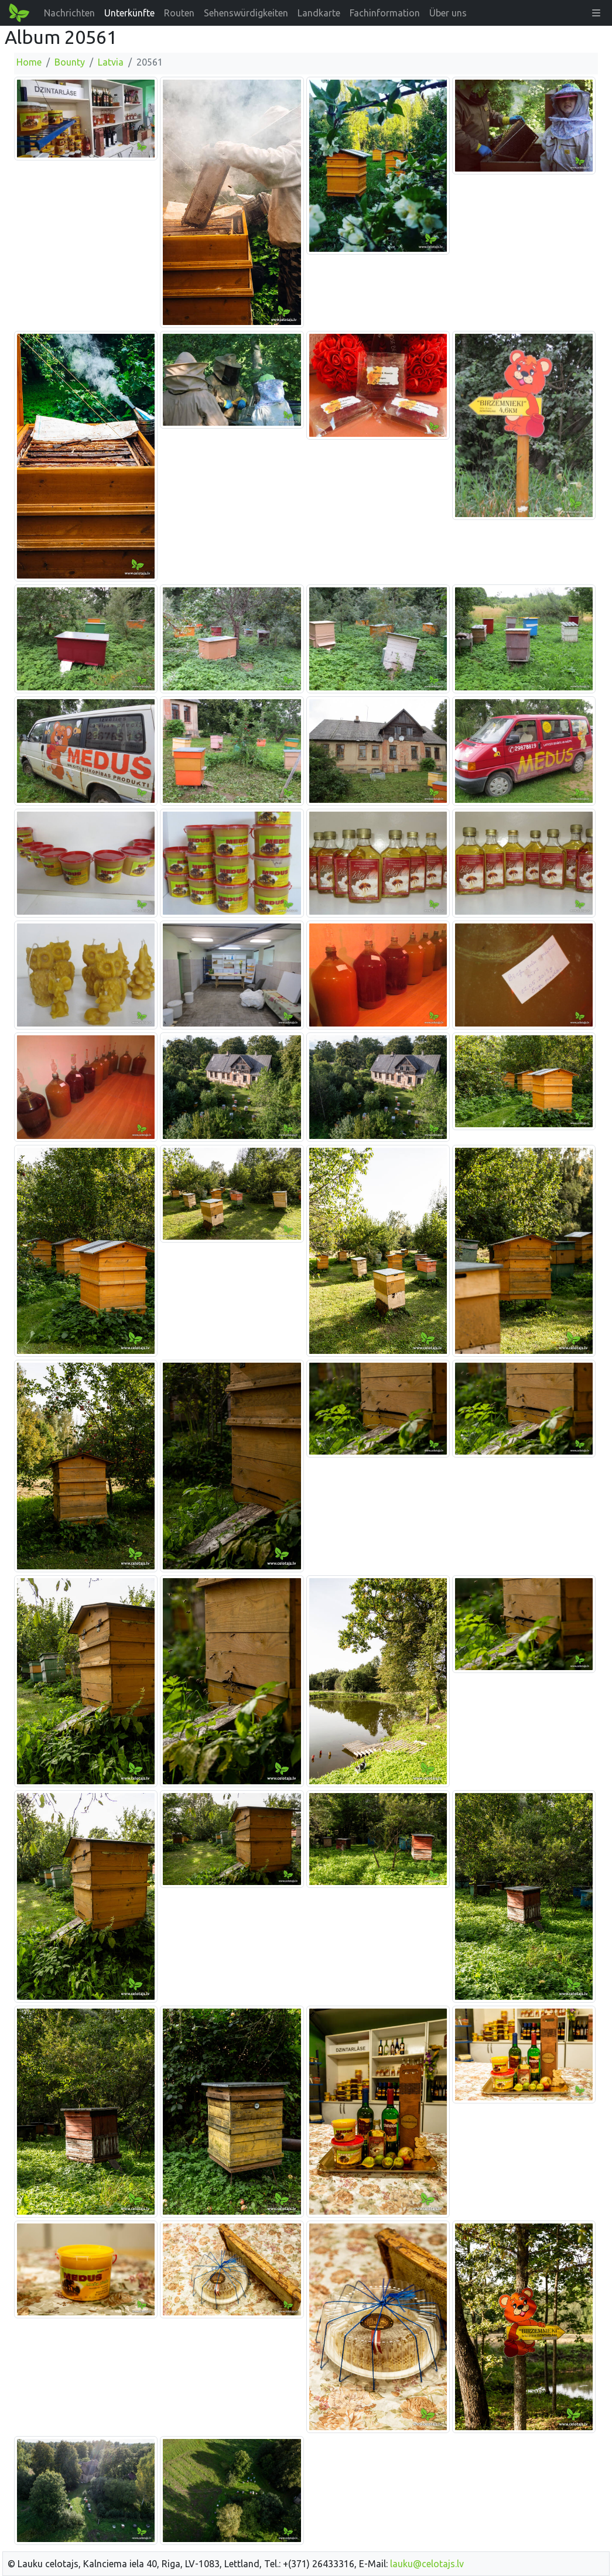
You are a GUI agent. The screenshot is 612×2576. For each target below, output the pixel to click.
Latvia (111, 62)
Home (29, 62)
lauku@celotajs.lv (427, 2563)
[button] (596, 13)
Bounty (69, 62)
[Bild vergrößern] (86, 117)
